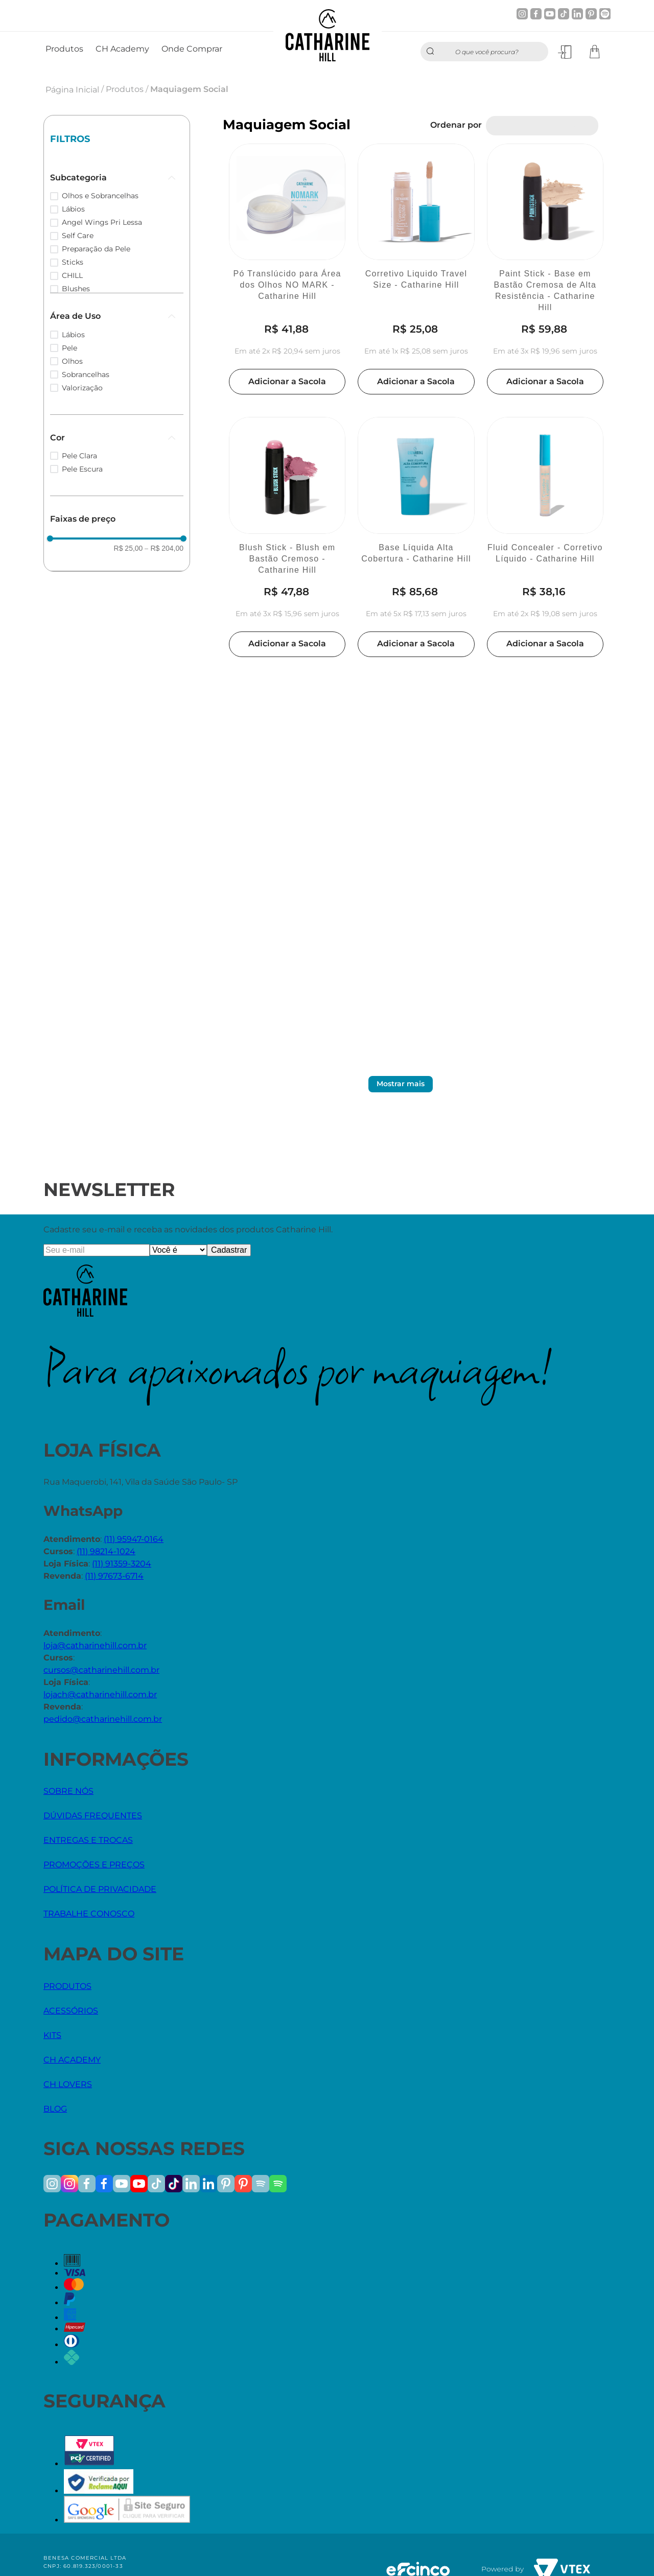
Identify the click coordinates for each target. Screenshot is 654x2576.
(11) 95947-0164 (134, 1539)
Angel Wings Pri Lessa (102, 222)
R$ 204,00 (164, 548)
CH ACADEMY (72, 2060)
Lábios (73, 209)
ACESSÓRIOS (70, 2011)
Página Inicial (72, 90)
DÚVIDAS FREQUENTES (92, 1815)
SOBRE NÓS (68, 1791)
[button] (116, 177)
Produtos (125, 89)
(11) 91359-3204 (121, 1563)
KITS (52, 2035)
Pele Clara (79, 455)
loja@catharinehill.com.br (95, 1645)
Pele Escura (82, 469)
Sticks (72, 262)
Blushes (76, 288)
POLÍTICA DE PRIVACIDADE (99, 1889)
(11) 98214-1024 (106, 1551)
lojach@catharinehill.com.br (100, 1694)
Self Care (78, 235)
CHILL (72, 275)
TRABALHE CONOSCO (88, 1913)
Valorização (82, 387)
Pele (69, 348)
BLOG (55, 2109)
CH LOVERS (67, 2084)
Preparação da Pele (96, 248)
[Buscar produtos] (433, 51)
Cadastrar (229, 1250)
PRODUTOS (67, 1986)
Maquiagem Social (189, 89)
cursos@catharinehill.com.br (101, 1670)
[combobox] (484, 51)
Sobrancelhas (85, 374)
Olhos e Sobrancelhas (100, 195)
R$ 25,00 (128, 548)
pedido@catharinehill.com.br (102, 1719)
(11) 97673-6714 (114, 1576)
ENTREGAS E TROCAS (88, 1840)
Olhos (72, 361)
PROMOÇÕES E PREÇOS (94, 1864)
